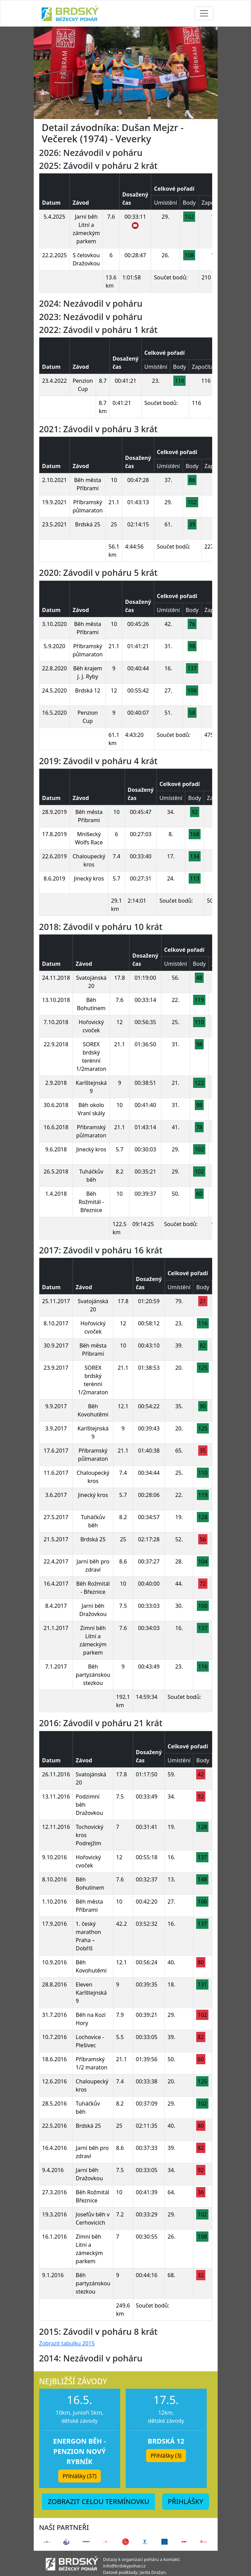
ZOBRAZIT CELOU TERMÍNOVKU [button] (98, 2501)
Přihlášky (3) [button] (166, 2455)
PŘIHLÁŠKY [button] (185, 2501)
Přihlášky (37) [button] (80, 2476)
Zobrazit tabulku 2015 (67, 2343)
